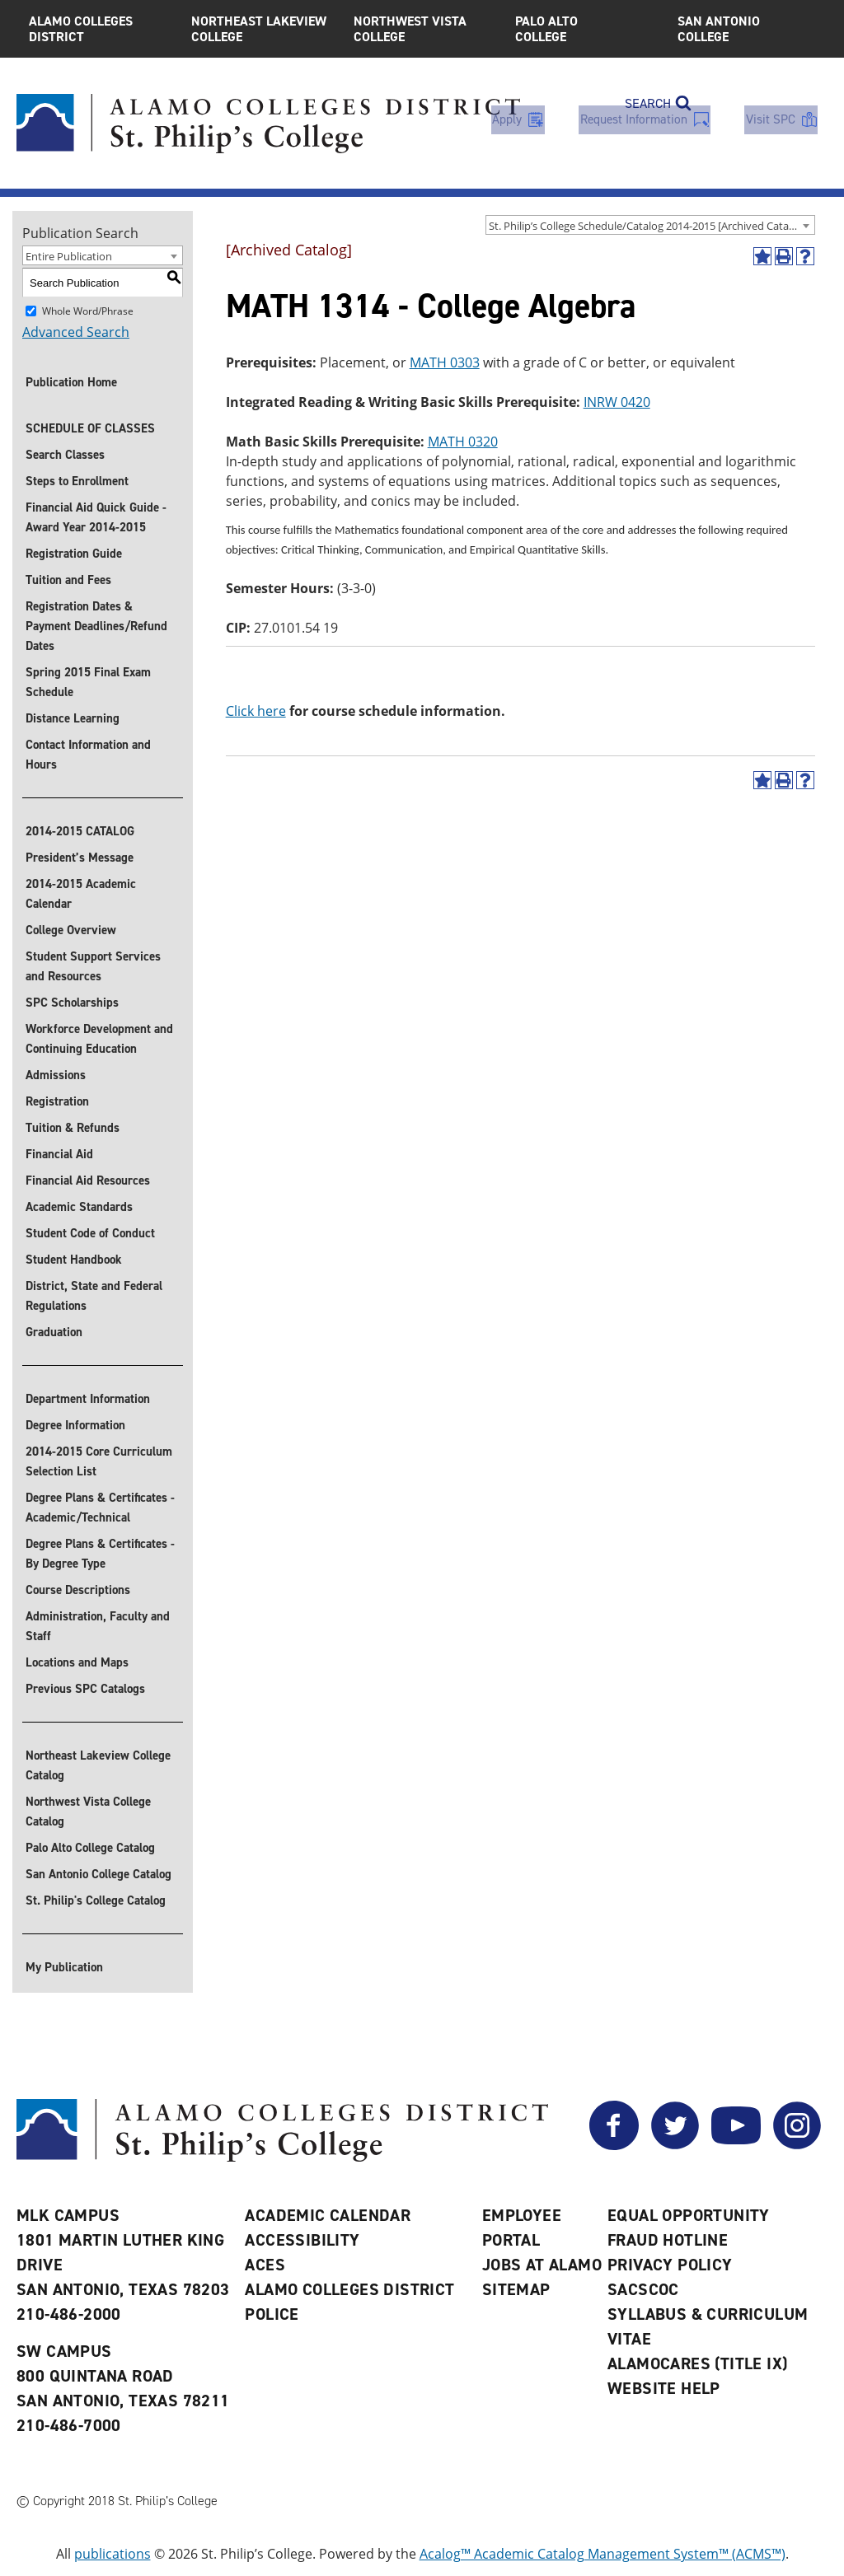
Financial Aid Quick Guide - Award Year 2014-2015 (96, 517)
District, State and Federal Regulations (94, 1296)
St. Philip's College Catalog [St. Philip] (96, 1900)
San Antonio (746, 28)
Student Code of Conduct (90, 1233)
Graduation (54, 1332)
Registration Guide (74, 553)
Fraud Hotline (667, 2240)
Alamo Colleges (97, 28)
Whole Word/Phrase (88, 311)
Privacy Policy (670, 2264)
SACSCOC (643, 2289)
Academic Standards (79, 1207)
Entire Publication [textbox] (69, 256)
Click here (256, 711)
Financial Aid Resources (88, 1180)
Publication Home (71, 382)
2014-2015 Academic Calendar (81, 894)
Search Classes (65, 454)
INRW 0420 (617, 402)
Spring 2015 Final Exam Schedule (88, 682)
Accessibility (302, 2240)
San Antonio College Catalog (98, 1874)
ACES (265, 2264)
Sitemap (516, 2289)
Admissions (56, 1075)
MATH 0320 (463, 441)
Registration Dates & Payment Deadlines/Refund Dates (96, 626)
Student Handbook (74, 1259)
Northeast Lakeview (260, 28)
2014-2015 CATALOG (80, 831)
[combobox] (650, 225)
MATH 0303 (445, 362)
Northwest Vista (422, 28)
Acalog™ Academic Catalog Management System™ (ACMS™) (602, 2554)
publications (112, 2554)
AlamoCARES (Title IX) (697, 2363)
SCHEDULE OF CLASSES (90, 428)
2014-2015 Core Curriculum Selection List (99, 1461)
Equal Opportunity (688, 2215)
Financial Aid (59, 1154)
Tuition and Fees (68, 580)
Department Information (88, 1399)
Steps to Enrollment (77, 481)
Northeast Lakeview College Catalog (98, 1765)
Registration (57, 1101)
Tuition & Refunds (73, 1128)
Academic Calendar (327, 2215)
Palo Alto (584, 28)
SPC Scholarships (72, 1002)
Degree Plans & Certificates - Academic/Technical (100, 1507)
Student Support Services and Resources (93, 966)
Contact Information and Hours (88, 754)
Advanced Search (75, 332)
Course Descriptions (78, 1590)
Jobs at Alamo (542, 2264)
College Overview (71, 930)
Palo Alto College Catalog (90, 1848)
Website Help (663, 2388)
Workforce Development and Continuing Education (99, 1039)
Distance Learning (73, 718)
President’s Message (80, 857)
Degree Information (75, 1425)
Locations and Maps (77, 1662)
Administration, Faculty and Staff (98, 1626)
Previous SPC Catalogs (85, 1689)
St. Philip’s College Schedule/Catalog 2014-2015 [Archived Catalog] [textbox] (648, 225)
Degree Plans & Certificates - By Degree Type (100, 1554)
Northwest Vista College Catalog (88, 1811)
